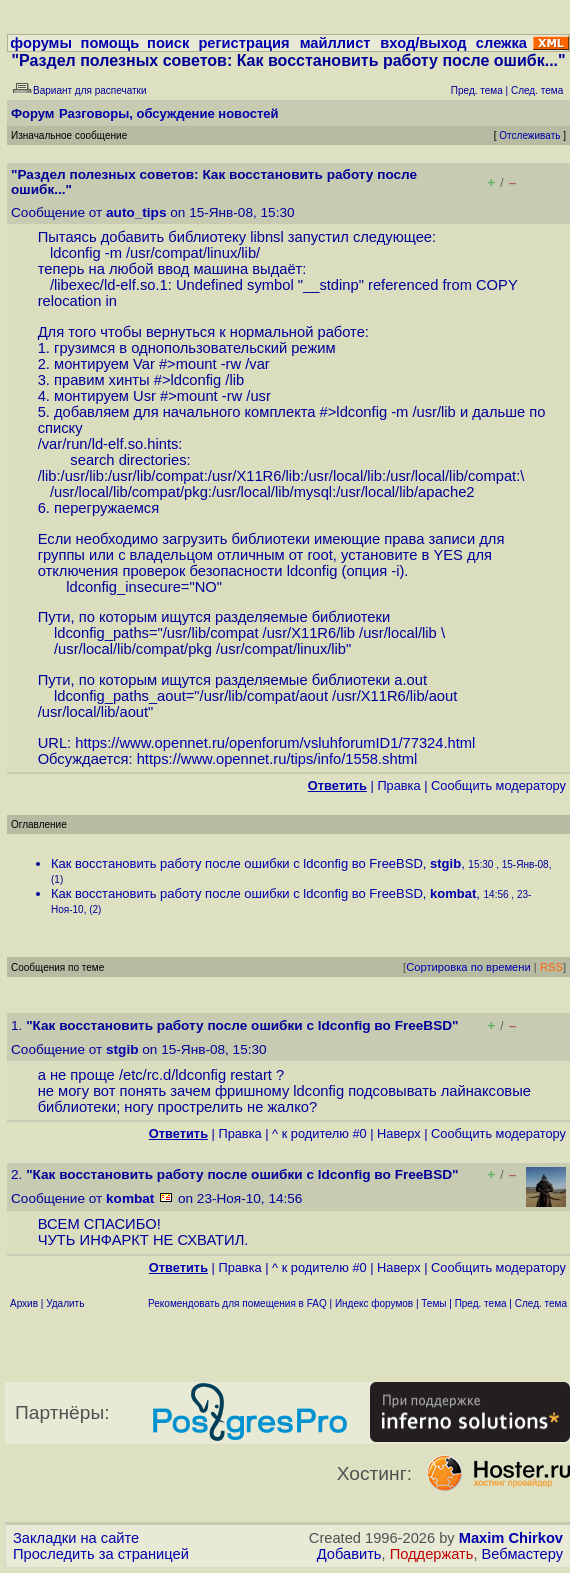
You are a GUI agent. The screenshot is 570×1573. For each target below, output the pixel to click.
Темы (433, 1303)
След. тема (541, 1303)
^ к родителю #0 (319, 1133)
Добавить (349, 1554)
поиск (168, 43)
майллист (335, 43)
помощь (110, 43)
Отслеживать (529, 135)
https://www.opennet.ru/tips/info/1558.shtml (277, 759)
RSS (551, 967)
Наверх (399, 1133)
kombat (453, 893)
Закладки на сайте (76, 1538)
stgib (445, 863)
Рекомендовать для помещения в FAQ (237, 1303)
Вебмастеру (522, 1554)
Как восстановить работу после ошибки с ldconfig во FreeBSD (237, 863)
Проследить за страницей (101, 1554)
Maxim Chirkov (511, 1538)
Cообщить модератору (498, 785)
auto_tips (136, 212)
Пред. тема (481, 1303)
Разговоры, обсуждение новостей (169, 113)
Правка (398, 785)
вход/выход (423, 43)
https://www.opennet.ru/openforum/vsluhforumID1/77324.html (275, 743)
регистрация (243, 43)
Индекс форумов (374, 1303)
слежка (501, 43)
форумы (41, 43)
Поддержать (432, 1554)
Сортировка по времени (468, 967)
